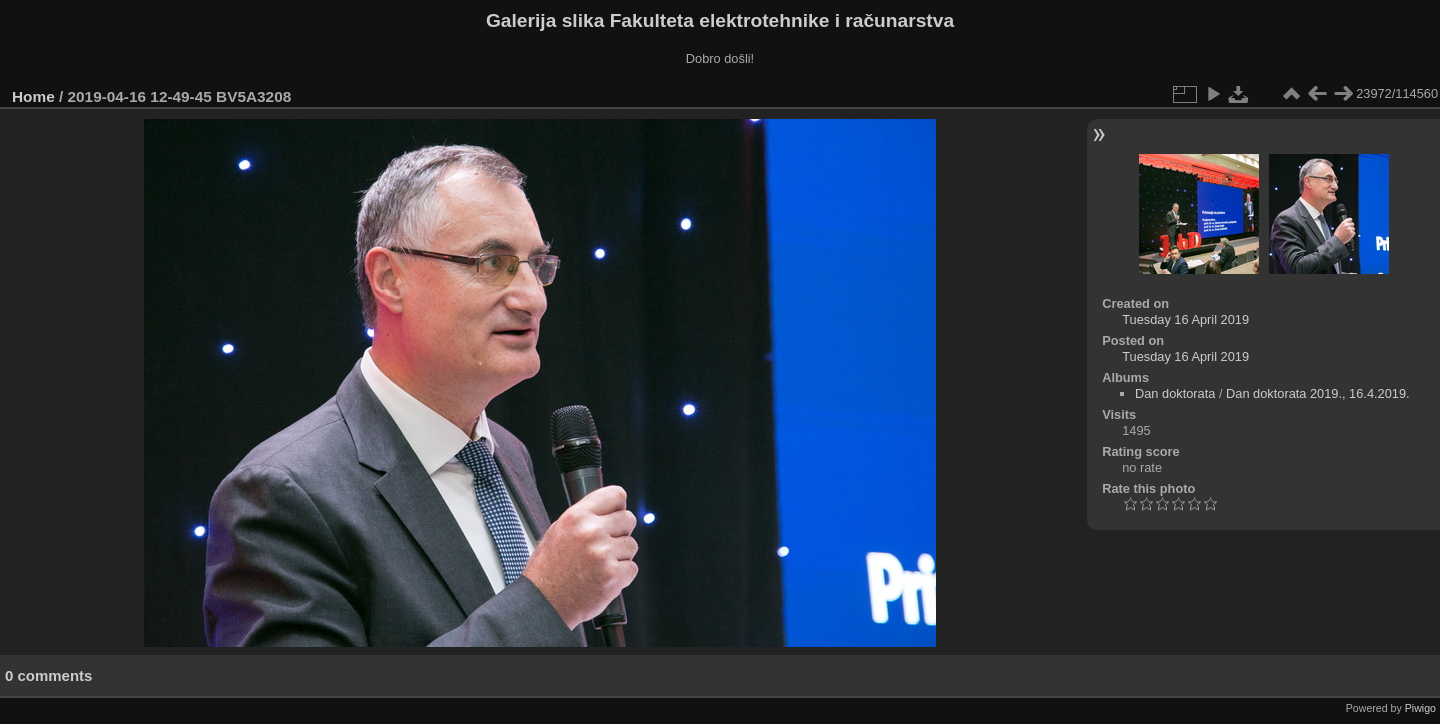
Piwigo (1420, 708)
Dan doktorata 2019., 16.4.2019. (1318, 393)
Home (33, 96)
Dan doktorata (1175, 393)
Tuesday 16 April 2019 (1185, 319)
